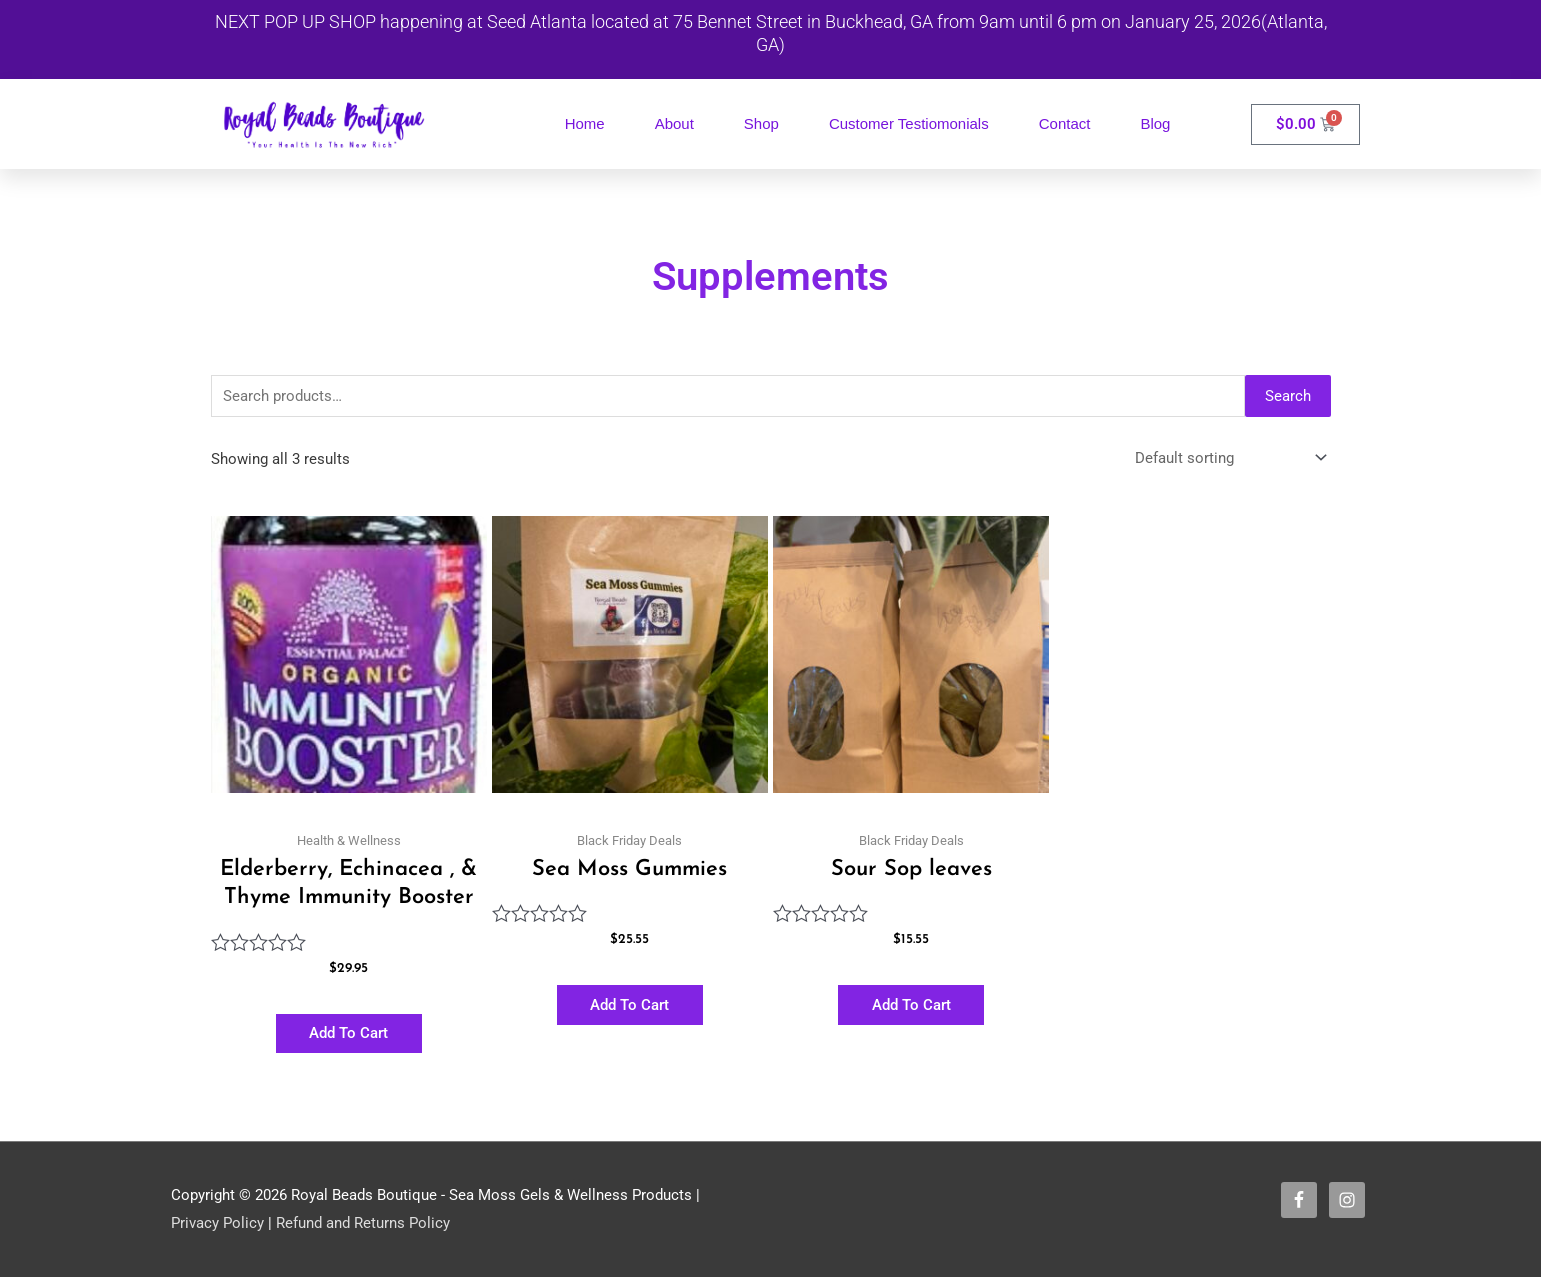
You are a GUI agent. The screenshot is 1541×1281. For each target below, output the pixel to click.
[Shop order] (1227, 459)
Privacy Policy (217, 1226)
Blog (1155, 123)
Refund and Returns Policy (363, 1226)
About (674, 123)
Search (1288, 396)
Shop (761, 123)
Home (585, 123)
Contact (1065, 123)
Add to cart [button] (348, 1035)
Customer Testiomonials (909, 123)
